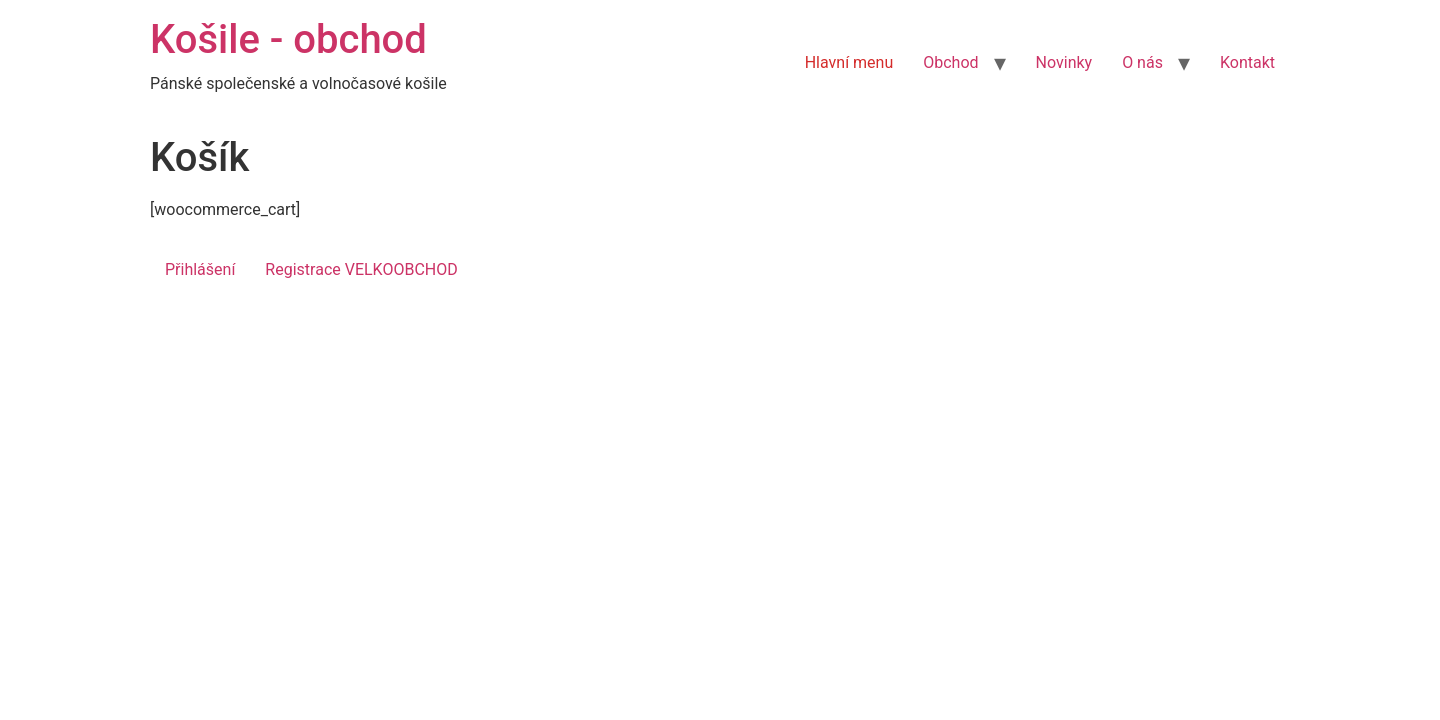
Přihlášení (200, 269)
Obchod (950, 62)
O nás (1142, 62)
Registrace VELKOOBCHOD (361, 269)
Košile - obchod (288, 39)
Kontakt (1247, 62)
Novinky (1064, 62)
